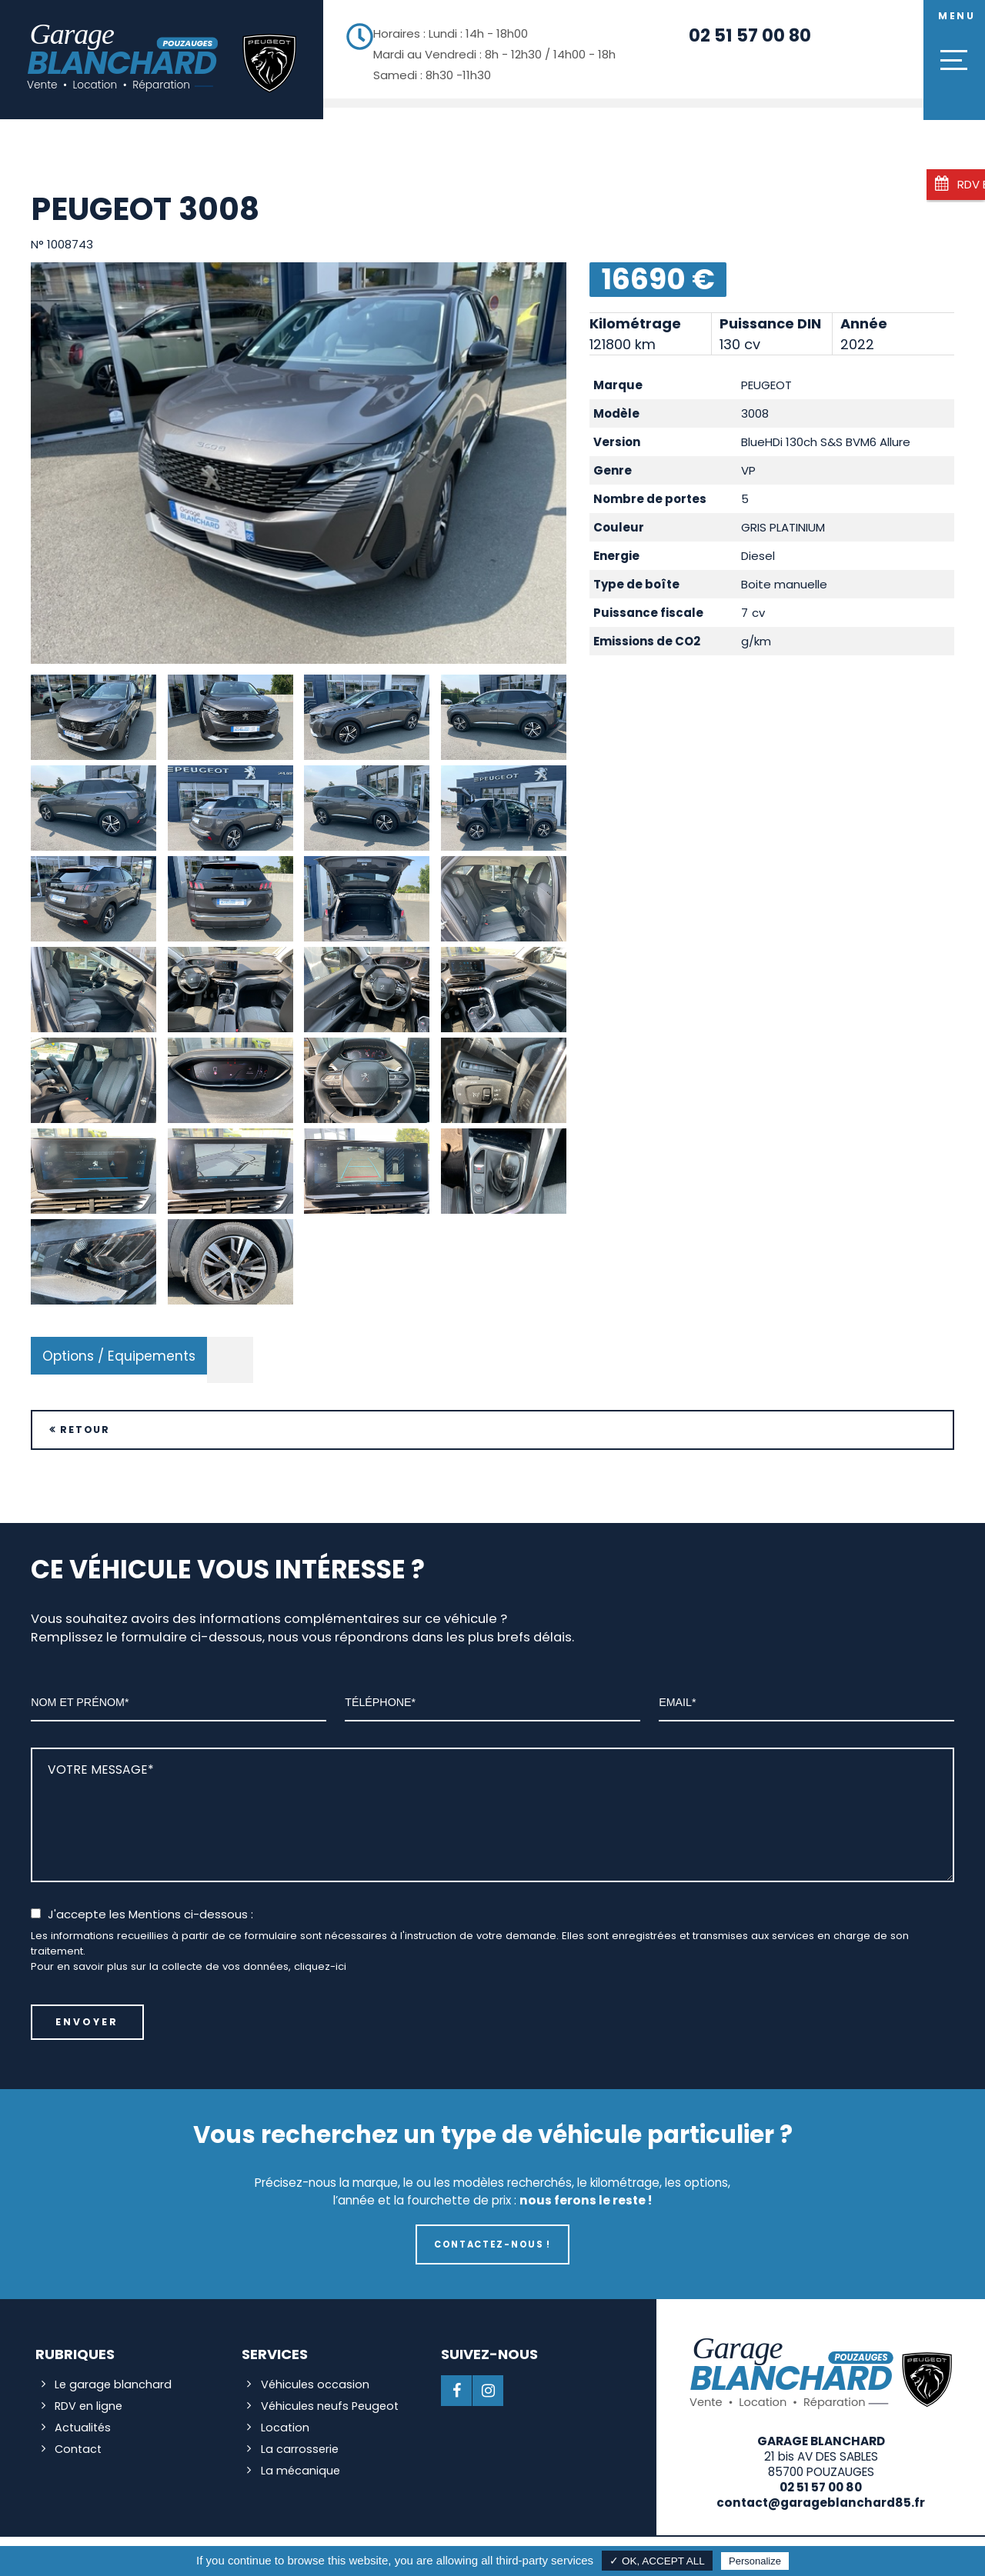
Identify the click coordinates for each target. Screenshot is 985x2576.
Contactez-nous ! (492, 2234)
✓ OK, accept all (657, 2561)
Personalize (755, 2561)
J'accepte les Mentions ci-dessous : (150, 1903)
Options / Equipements (118, 1344)
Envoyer (87, 2011)
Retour (87, 1418)
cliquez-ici (320, 1955)
